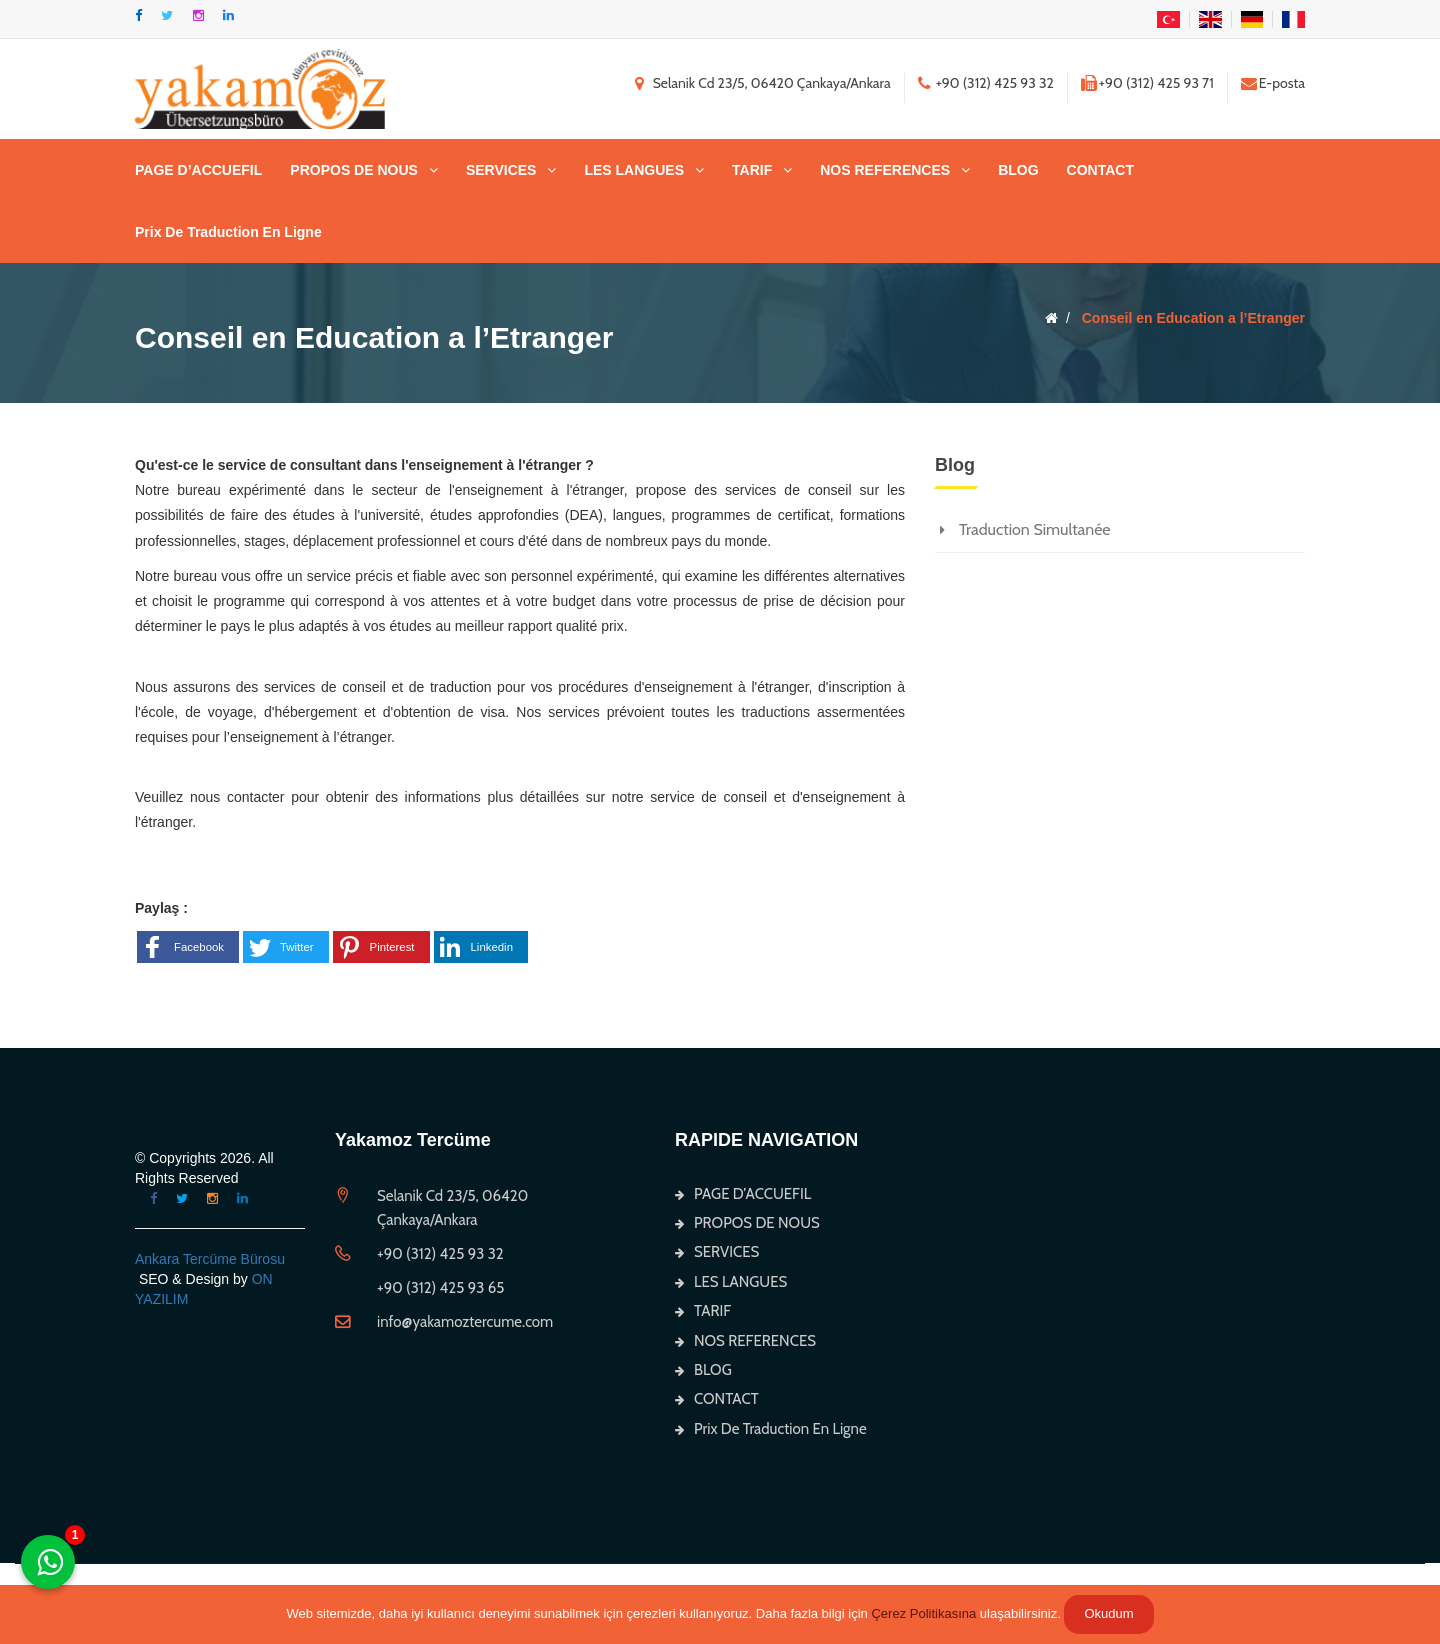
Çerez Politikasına (923, 1613)
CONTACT (1100, 170)
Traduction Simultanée (1035, 529)
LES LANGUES (634, 170)
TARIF (752, 170)
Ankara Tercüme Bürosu (210, 1259)
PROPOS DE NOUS (354, 170)
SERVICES (501, 170)
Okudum (1108, 1613)
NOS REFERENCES (885, 170)
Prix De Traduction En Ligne (228, 232)
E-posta (1282, 83)
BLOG (1018, 170)
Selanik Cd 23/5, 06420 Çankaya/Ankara (772, 83)
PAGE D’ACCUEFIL (198, 170)
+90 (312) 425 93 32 (995, 83)
